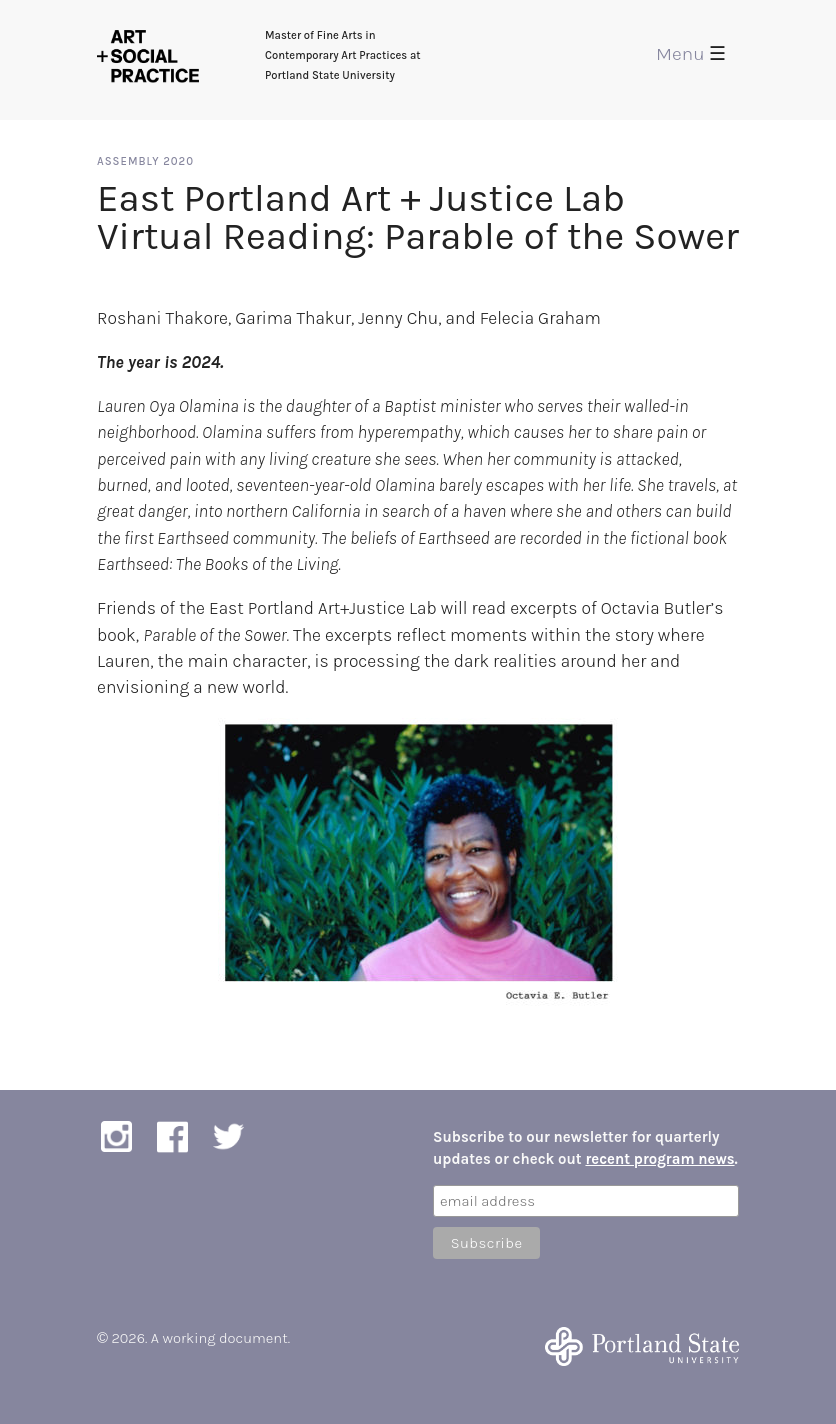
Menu (691, 53)
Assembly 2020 (145, 161)
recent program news (659, 1159)
